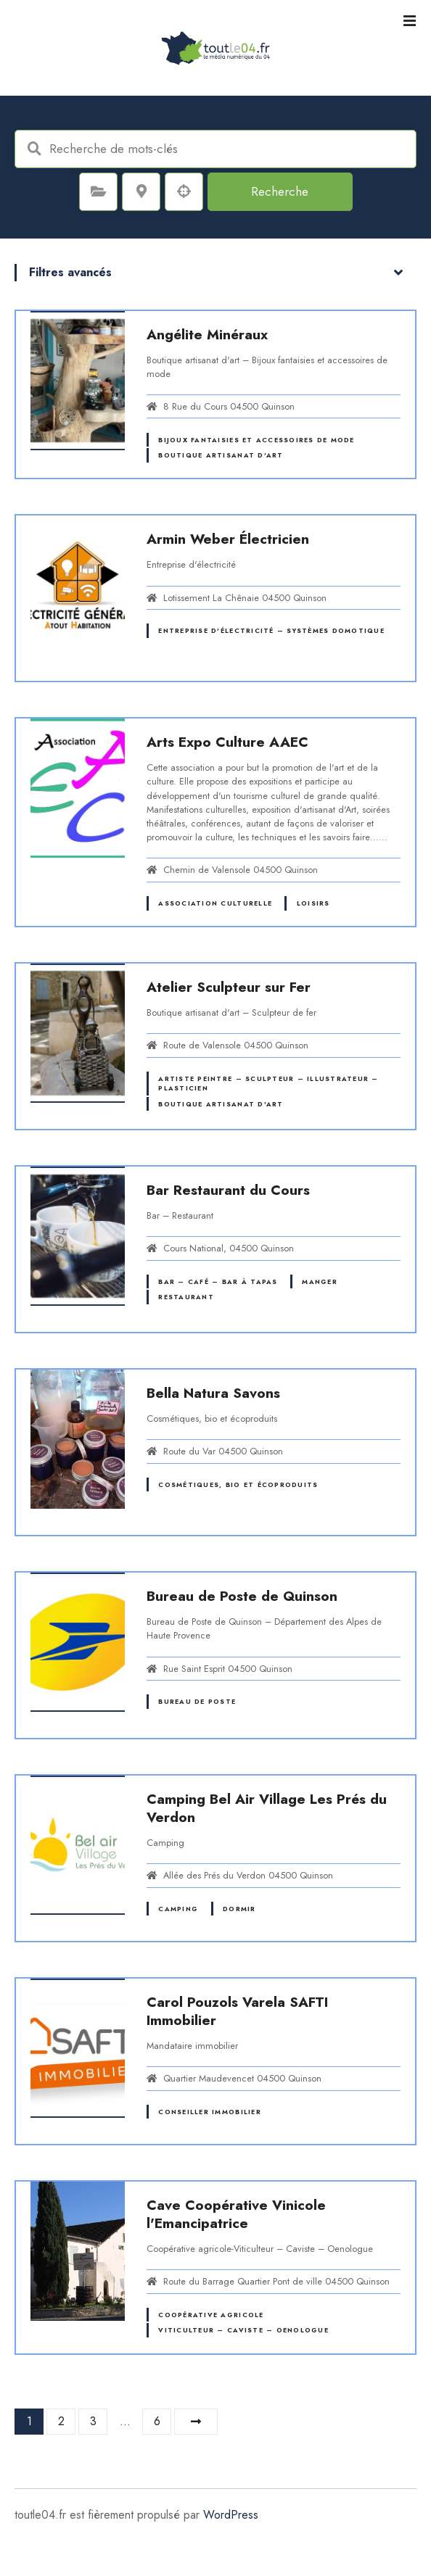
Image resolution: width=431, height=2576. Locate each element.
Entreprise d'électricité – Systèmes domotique (271, 630)
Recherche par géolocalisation (184, 191)
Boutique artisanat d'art (220, 455)
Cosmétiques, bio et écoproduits (238, 1484)
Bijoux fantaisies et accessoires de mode (256, 439)
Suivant (196, 2422)
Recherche (279, 191)
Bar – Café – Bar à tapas (217, 1281)
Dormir (239, 1908)
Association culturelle (215, 903)
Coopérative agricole (210, 2314)
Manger (319, 1281)
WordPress (230, 2514)
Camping (178, 1908)
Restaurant (186, 1296)
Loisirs (313, 903)
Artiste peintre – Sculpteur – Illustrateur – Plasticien (268, 1083)
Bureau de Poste (197, 1701)
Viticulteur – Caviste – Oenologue (243, 2330)
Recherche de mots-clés (34, 148)
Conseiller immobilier (209, 2111)
